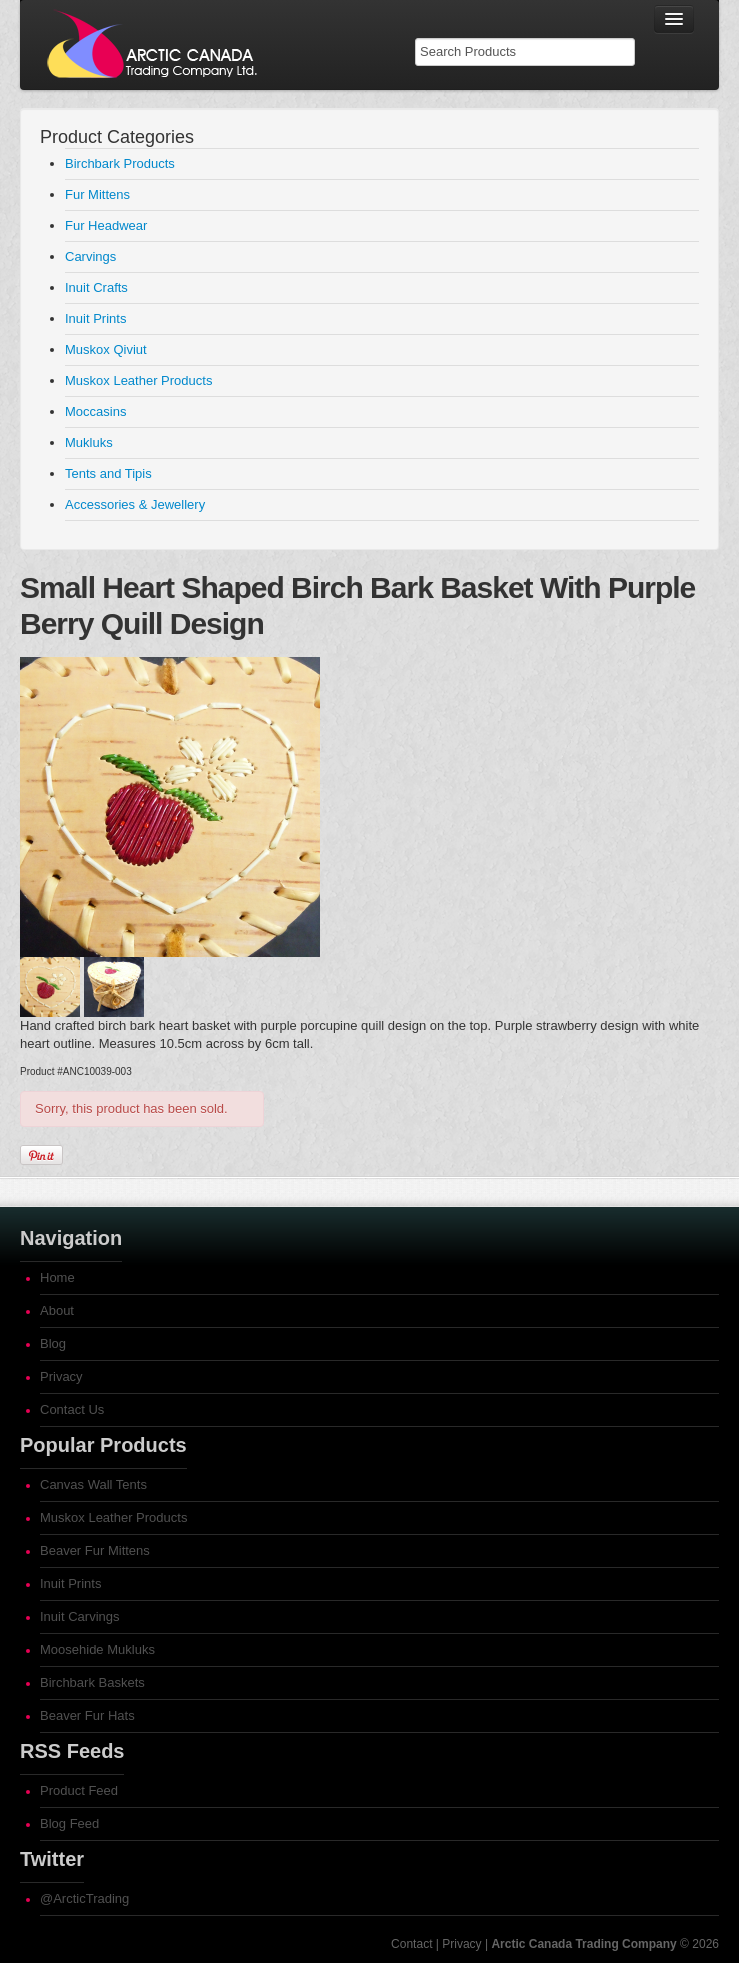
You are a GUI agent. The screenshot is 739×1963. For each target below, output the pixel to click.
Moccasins (95, 411)
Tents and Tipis (108, 473)
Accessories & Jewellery (135, 504)
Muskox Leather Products (138, 380)
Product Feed (79, 1790)
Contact (411, 1944)
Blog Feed (69, 1823)
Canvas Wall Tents (93, 1484)
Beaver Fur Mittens (95, 1550)
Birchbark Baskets (92, 1682)
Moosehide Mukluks (97, 1649)
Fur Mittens (97, 194)
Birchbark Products (120, 163)
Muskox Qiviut (106, 349)
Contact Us (72, 1409)
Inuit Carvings (79, 1616)
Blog (53, 1343)
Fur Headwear (106, 225)
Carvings (90, 256)
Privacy (61, 1376)
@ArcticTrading (84, 1898)
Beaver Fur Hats (87, 1715)
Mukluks (89, 442)
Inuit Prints (95, 318)
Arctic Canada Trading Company (583, 1944)
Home (57, 1277)
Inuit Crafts (96, 287)
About (57, 1310)
